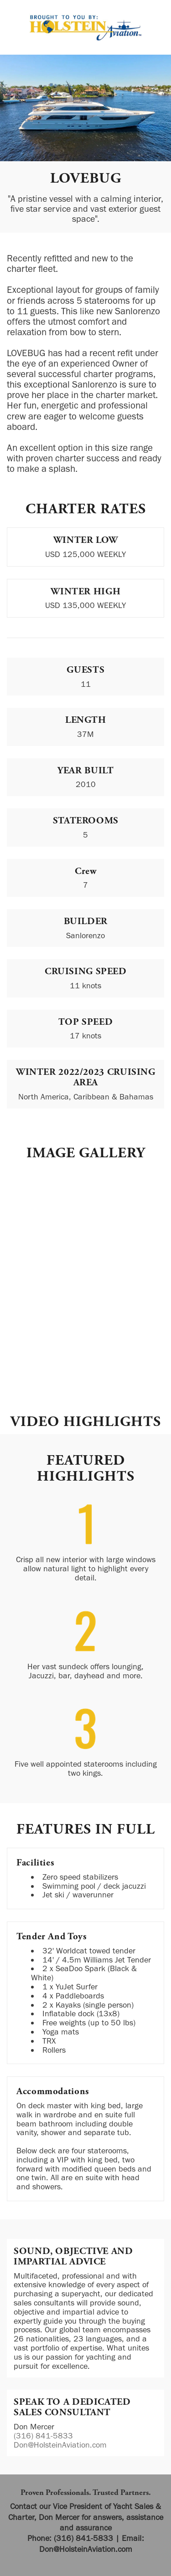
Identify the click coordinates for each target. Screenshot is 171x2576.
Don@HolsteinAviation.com (60, 2445)
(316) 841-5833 (43, 2436)
